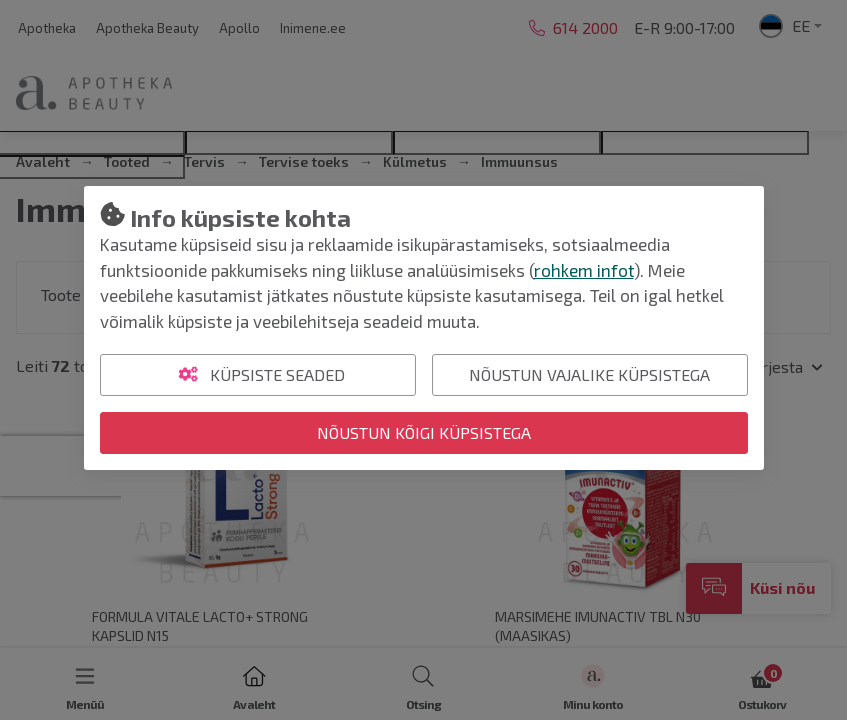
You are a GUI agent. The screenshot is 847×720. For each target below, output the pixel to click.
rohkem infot (584, 270)
